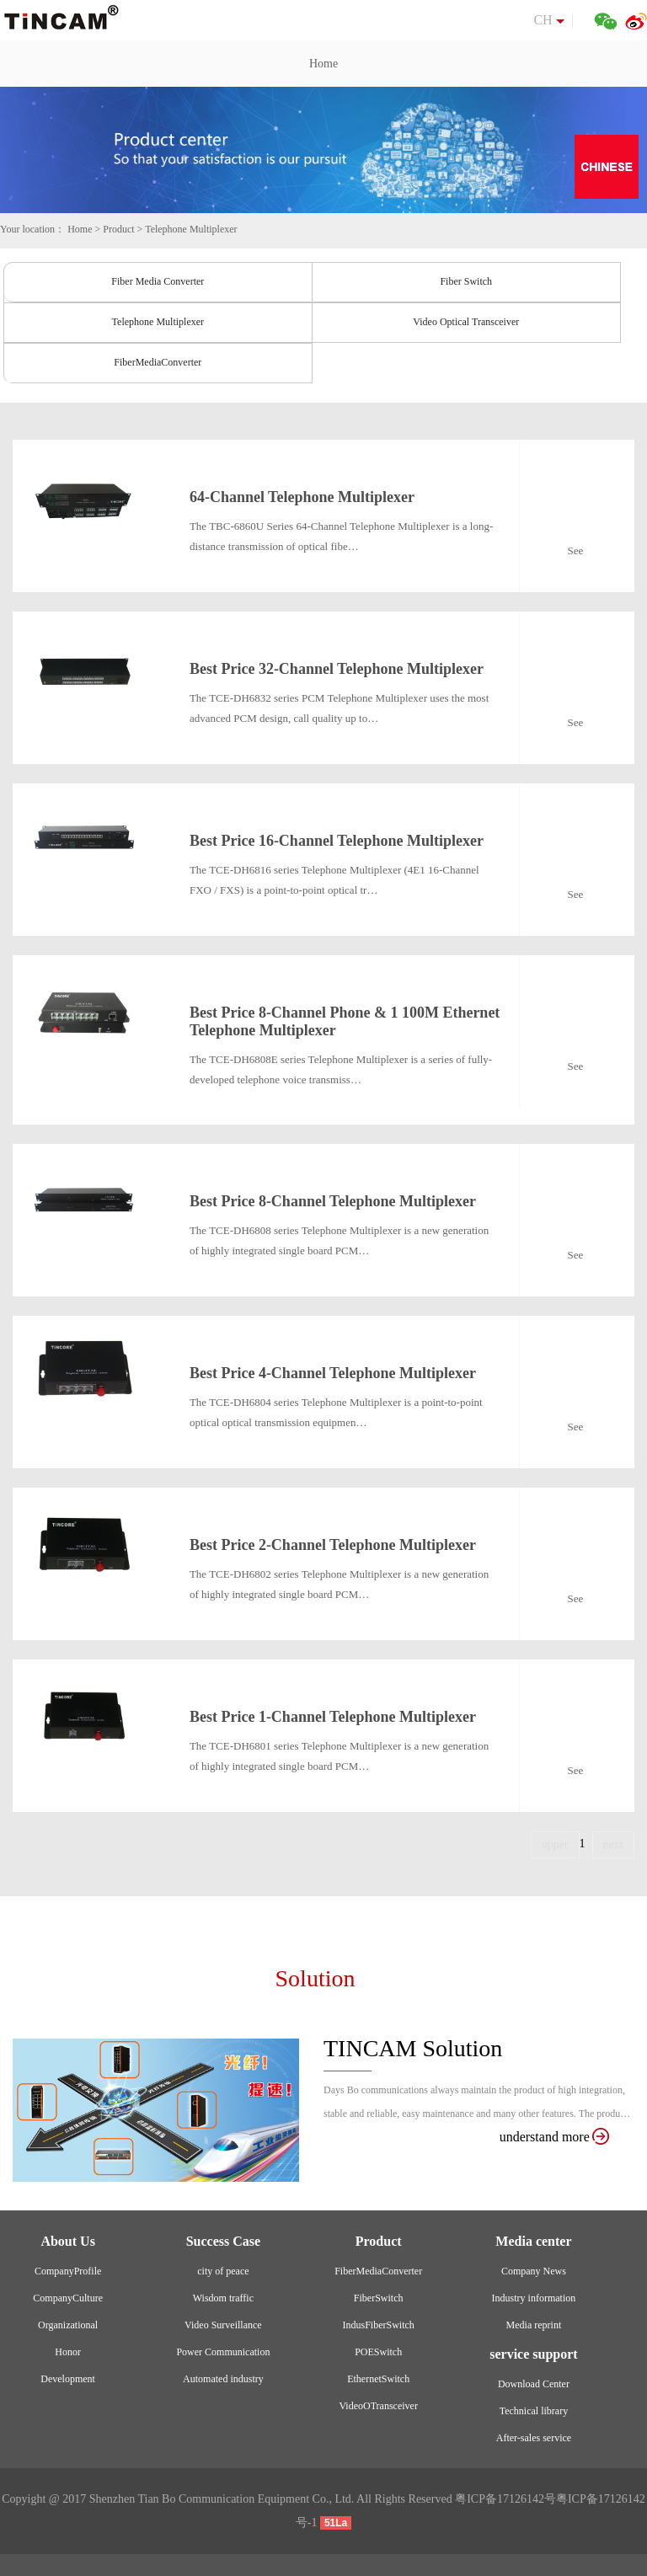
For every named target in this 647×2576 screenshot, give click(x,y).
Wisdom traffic (223, 2298)
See (576, 550)
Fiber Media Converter (157, 281)
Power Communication (223, 2352)
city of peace (223, 2271)
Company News (533, 2271)
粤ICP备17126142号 (505, 2499)
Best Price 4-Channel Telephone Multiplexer (333, 1373)
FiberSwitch (379, 2298)
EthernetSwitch (378, 2379)
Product (118, 229)
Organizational (68, 2325)
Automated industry (223, 2379)
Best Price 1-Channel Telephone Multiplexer (333, 1716)
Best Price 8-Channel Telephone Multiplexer (333, 1201)
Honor (68, 2352)
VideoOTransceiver (378, 2406)
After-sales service (533, 2438)
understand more (554, 2137)
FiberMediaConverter (157, 362)
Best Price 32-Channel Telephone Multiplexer (337, 668)
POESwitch (378, 2352)
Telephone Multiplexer (191, 229)
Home (323, 63)
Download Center (533, 2384)
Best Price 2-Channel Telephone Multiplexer (333, 1545)
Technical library (534, 2411)
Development (67, 2379)
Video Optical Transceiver (466, 322)
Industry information (534, 2298)
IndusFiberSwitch (378, 2325)
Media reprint (534, 2325)
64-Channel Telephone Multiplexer (302, 497)
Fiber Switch (466, 281)
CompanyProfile (68, 2271)
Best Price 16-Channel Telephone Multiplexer (337, 840)
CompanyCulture (68, 2298)
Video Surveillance (223, 2325)
